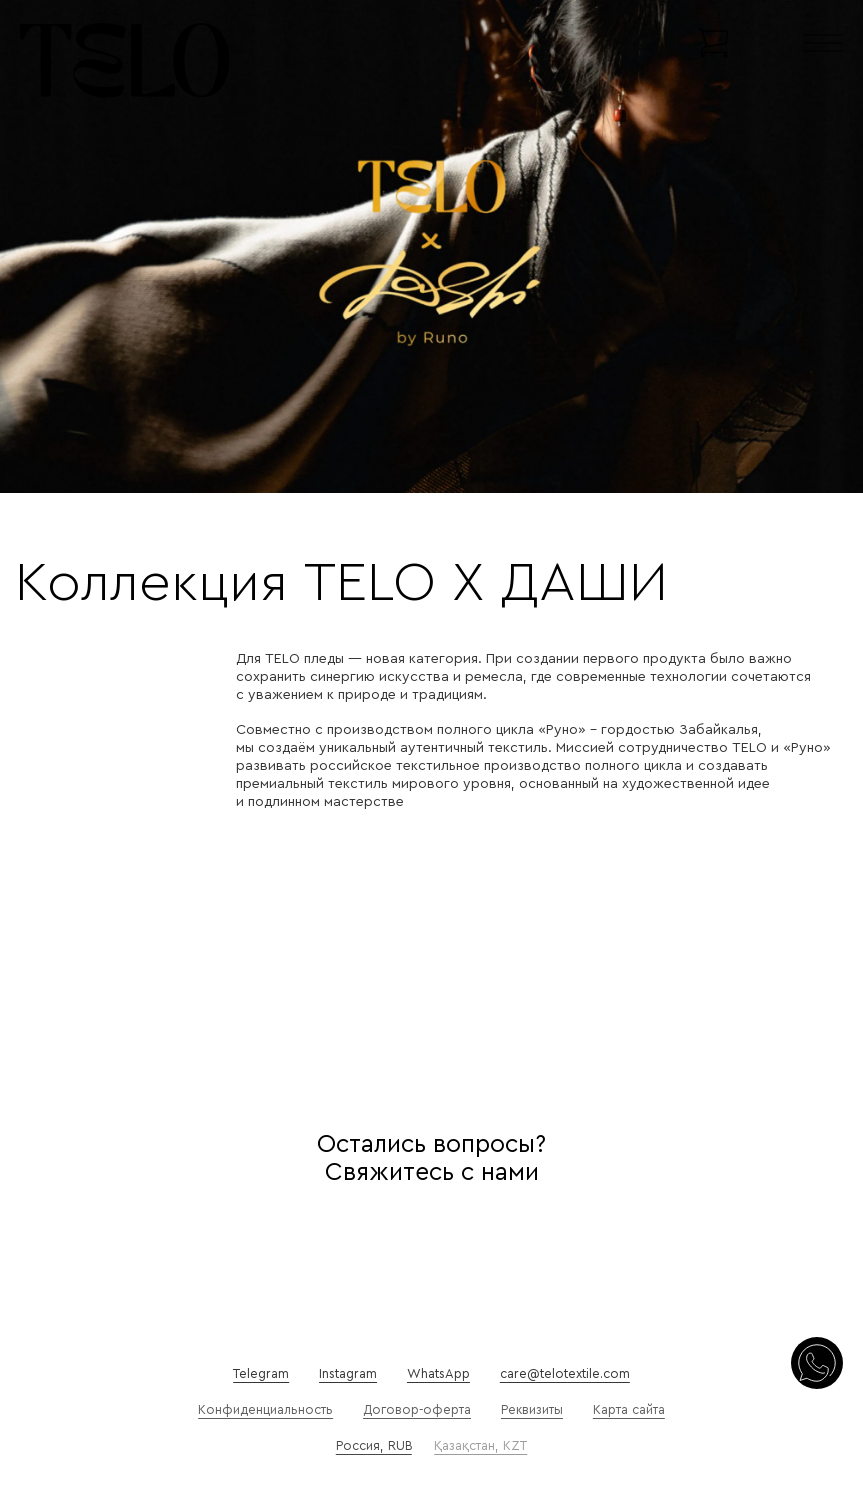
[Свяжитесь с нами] (817, 1365)
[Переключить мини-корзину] (713, 43)
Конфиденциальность (265, 1410)
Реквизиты (532, 1410)
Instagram (348, 1374)
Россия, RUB (374, 1446)
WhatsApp (438, 1374)
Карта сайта (629, 1410)
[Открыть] (823, 43)
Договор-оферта (417, 1410)
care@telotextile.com (565, 1374)
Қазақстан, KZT (480, 1446)
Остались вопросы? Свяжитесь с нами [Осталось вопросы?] (431, 1159)
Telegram (261, 1374)
